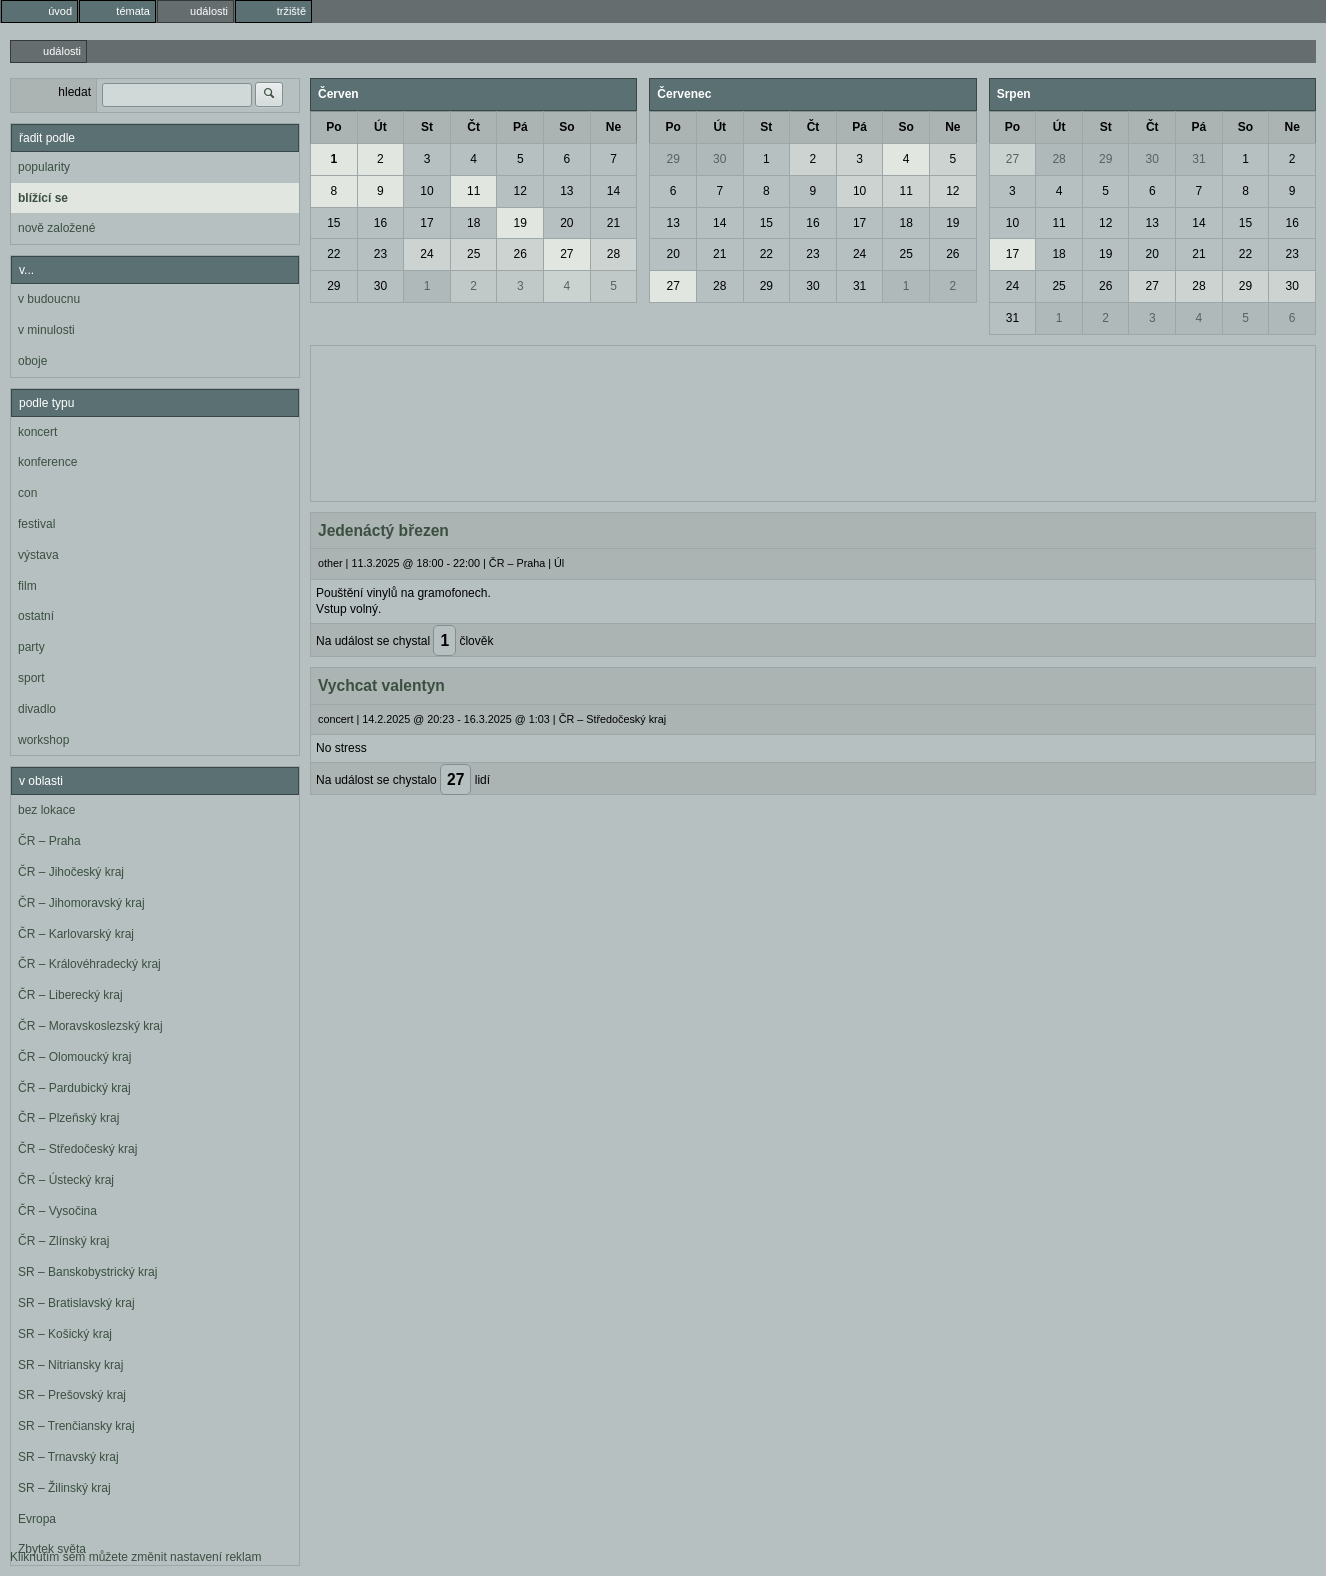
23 (380, 254)
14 (613, 191)
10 (426, 191)
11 (473, 191)
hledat (74, 92)
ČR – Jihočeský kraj (71, 872)
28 (613, 254)
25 (473, 254)
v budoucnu (49, 299)
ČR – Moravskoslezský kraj (90, 1026)
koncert (37, 432)
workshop (43, 740)
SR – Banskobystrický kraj (87, 1272)
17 (426, 223)
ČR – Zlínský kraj (63, 1241)
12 (520, 191)
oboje (32, 361)
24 (426, 254)
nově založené (56, 228)
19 (520, 223)
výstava (38, 555)
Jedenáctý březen (383, 530)
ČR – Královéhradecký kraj (89, 964)
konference (47, 462)
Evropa (37, 1519)
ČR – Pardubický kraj (74, 1088)
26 (520, 254)
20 (566, 223)
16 (380, 223)
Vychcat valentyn (381, 685)
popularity (44, 167)
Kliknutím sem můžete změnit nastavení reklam (135, 1557)
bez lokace (46, 810)
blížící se (43, 198)
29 (333, 286)
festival (36, 524)
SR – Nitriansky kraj (70, 1365)
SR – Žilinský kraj (64, 1488)
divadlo (37, 709)
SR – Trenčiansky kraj (76, 1426)
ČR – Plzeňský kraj (68, 1118)
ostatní (36, 616)
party (31, 647)
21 (613, 223)
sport (31, 678)
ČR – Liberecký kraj (70, 995)
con (27, 493)
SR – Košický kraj (65, 1334)
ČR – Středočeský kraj (77, 1149)
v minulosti (46, 330)
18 (473, 223)
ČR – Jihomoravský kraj (81, 903)
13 (566, 191)
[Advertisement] (813, 421)
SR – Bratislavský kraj (76, 1303)
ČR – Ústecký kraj (66, 1180)
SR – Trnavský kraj (68, 1457)
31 (859, 286)
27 (566, 254)
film (27, 586)
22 (333, 254)
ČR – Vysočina (57, 1211)
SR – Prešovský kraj (72, 1395)
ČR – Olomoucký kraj (74, 1057)
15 (333, 223)
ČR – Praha (49, 841)
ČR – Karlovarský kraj (76, 934)
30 (380, 286)
